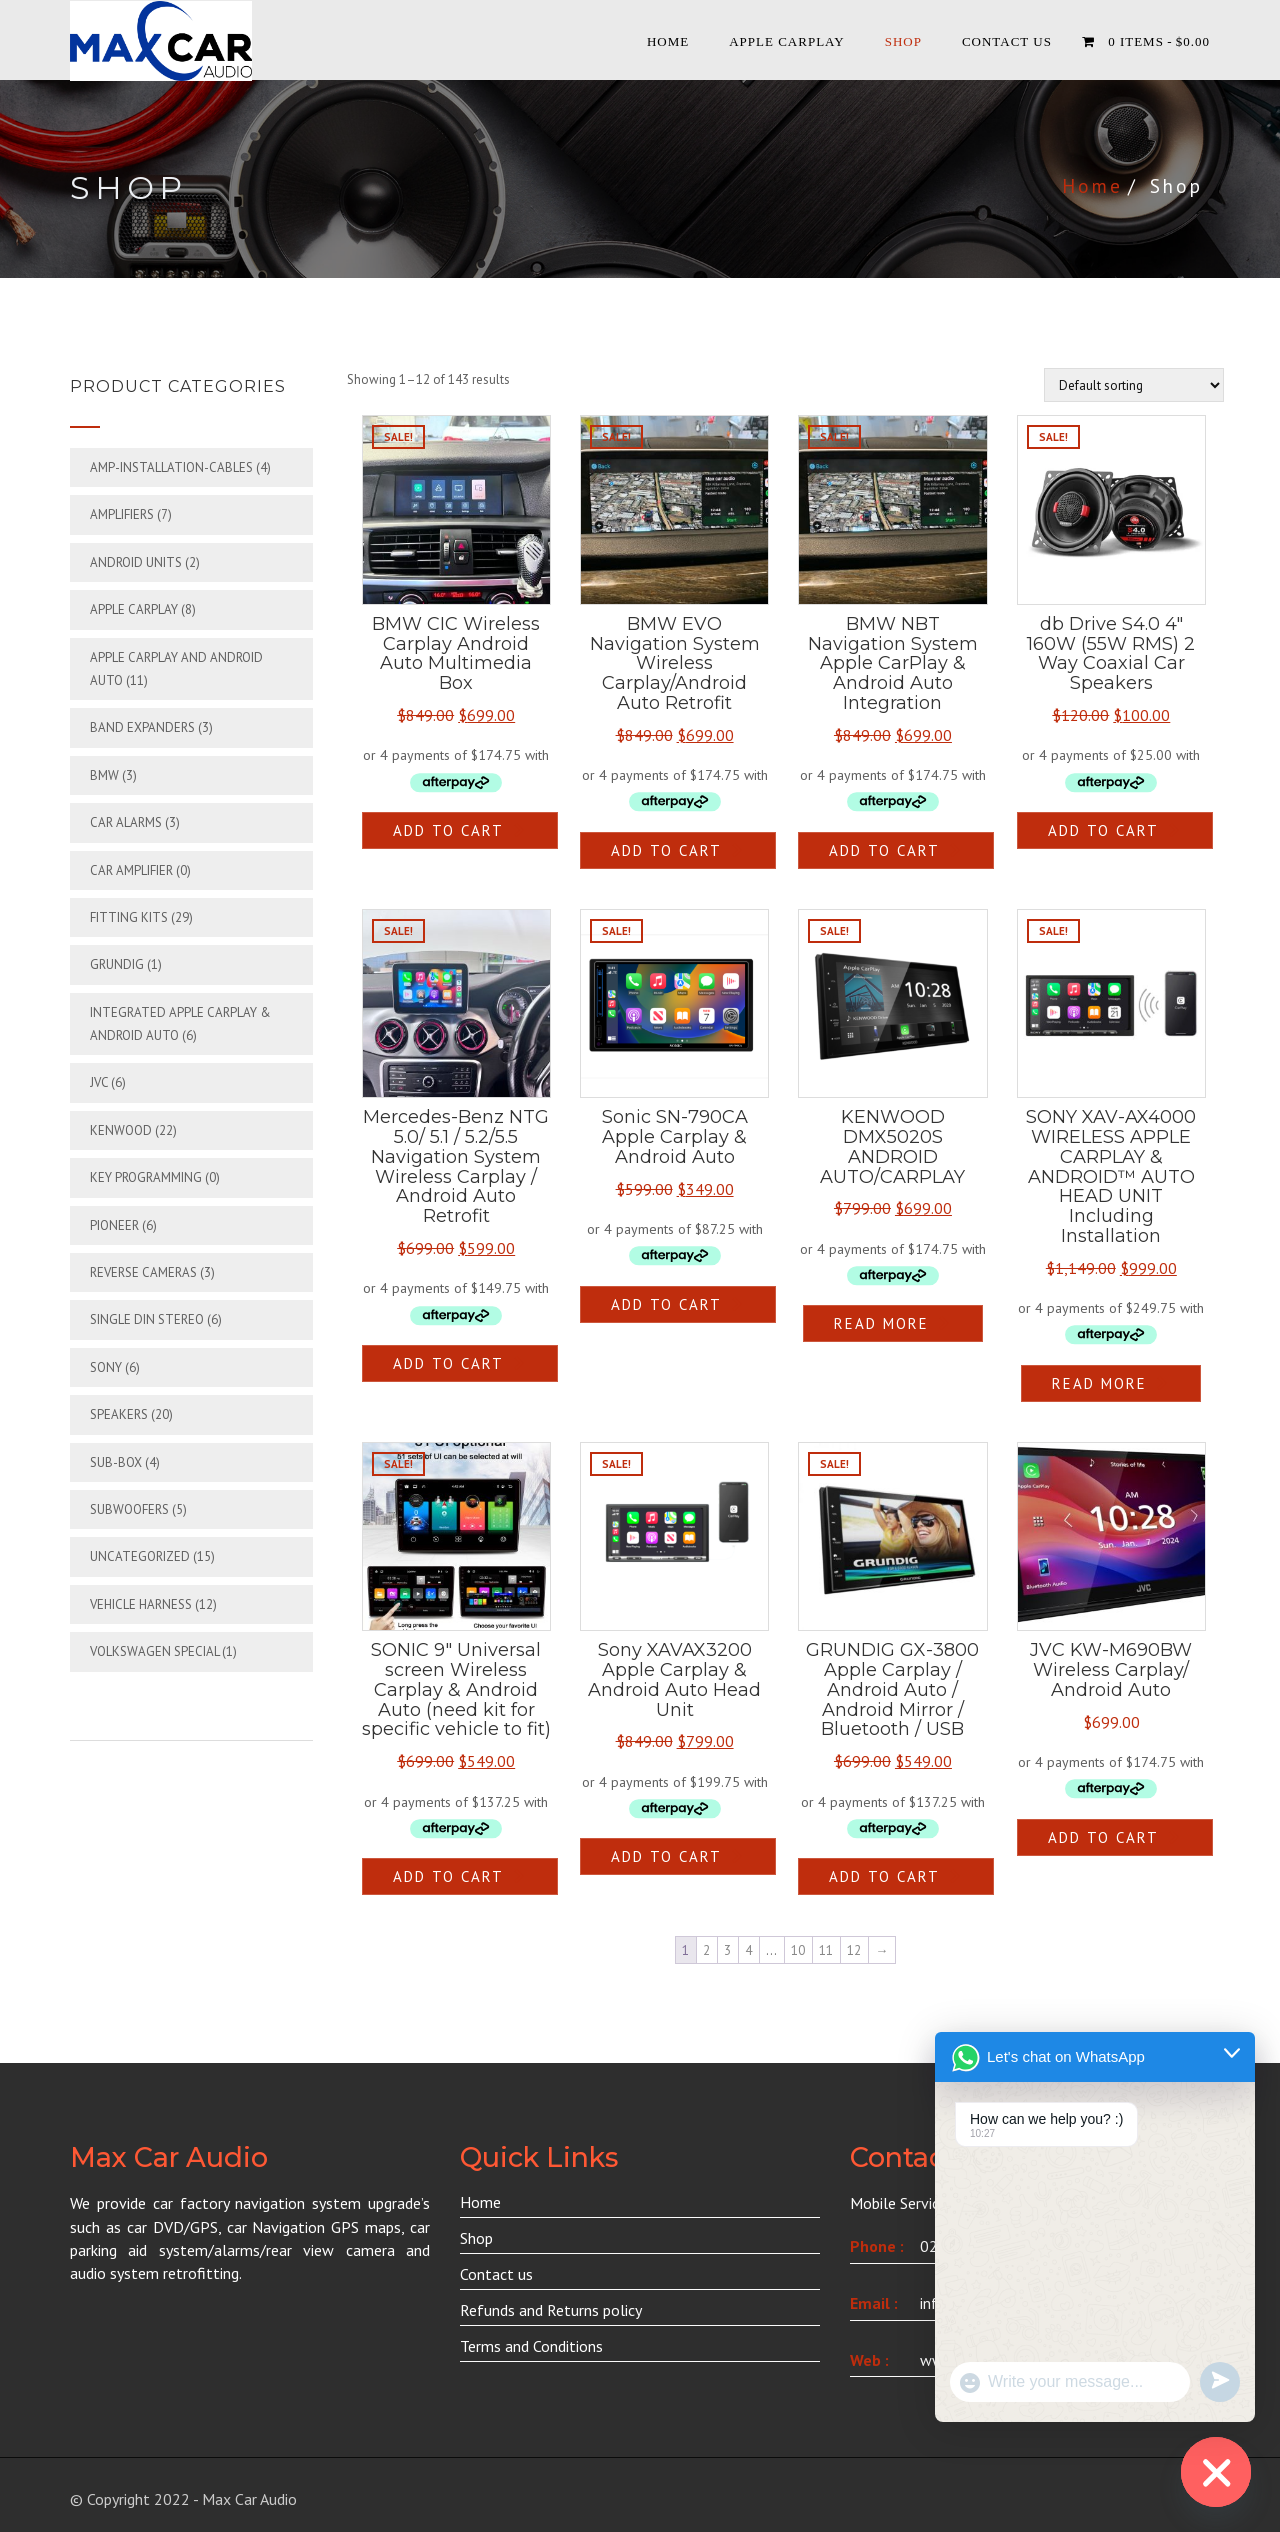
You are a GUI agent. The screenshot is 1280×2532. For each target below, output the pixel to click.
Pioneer (114, 1225)
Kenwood (121, 1130)
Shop (903, 41)
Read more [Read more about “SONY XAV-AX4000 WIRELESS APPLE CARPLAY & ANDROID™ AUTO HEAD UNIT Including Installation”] (1099, 1383)
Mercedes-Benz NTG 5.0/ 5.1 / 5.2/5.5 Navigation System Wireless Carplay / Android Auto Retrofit (456, 1166)
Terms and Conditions (531, 2346)
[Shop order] (1134, 385)
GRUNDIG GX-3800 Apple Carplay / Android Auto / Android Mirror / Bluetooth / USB (892, 1689)
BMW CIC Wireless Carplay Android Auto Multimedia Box (456, 653)
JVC (99, 1082)
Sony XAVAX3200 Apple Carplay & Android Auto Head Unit (674, 1679)
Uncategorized (140, 1556)
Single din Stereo (147, 1319)
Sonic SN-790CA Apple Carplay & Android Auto (675, 1137)
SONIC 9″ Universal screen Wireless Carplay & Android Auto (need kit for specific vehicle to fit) (456, 1689)
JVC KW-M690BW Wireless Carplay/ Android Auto (1111, 1670)
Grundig (117, 964)
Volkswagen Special (154, 1651)
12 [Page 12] (854, 1950)
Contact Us (1007, 41)
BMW (104, 775)
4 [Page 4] (748, 1950)
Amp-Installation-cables (171, 467)
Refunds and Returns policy (551, 2310)
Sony (106, 1367)
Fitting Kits (129, 917)
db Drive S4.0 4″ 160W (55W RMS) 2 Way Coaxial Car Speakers (1111, 653)
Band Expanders (142, 727)
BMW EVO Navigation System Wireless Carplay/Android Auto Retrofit (675, 663)
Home (668, 41)
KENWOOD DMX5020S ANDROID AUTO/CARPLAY (892, 1146)
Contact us (496, 2274)
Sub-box (116, 1462)
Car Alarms (126, 822)
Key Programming (146, 1177)
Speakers (119, 1414)
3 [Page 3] (727, 1950)
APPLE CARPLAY (786, 41)
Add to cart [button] (448, 830)
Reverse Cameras (143, 1272)
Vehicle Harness (141, 1604)
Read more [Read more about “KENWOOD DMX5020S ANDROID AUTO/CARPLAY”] (881, 1323)
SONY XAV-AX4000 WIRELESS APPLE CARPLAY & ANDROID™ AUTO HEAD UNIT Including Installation (1111, 1176)
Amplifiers (122, 514)
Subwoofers (129, 1509)
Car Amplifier (131, 870)
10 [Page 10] (798, 1950)
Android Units (136, 562)
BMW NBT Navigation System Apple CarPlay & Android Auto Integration (893, 663)
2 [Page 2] (706, 1950)
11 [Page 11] (826, 1950)
